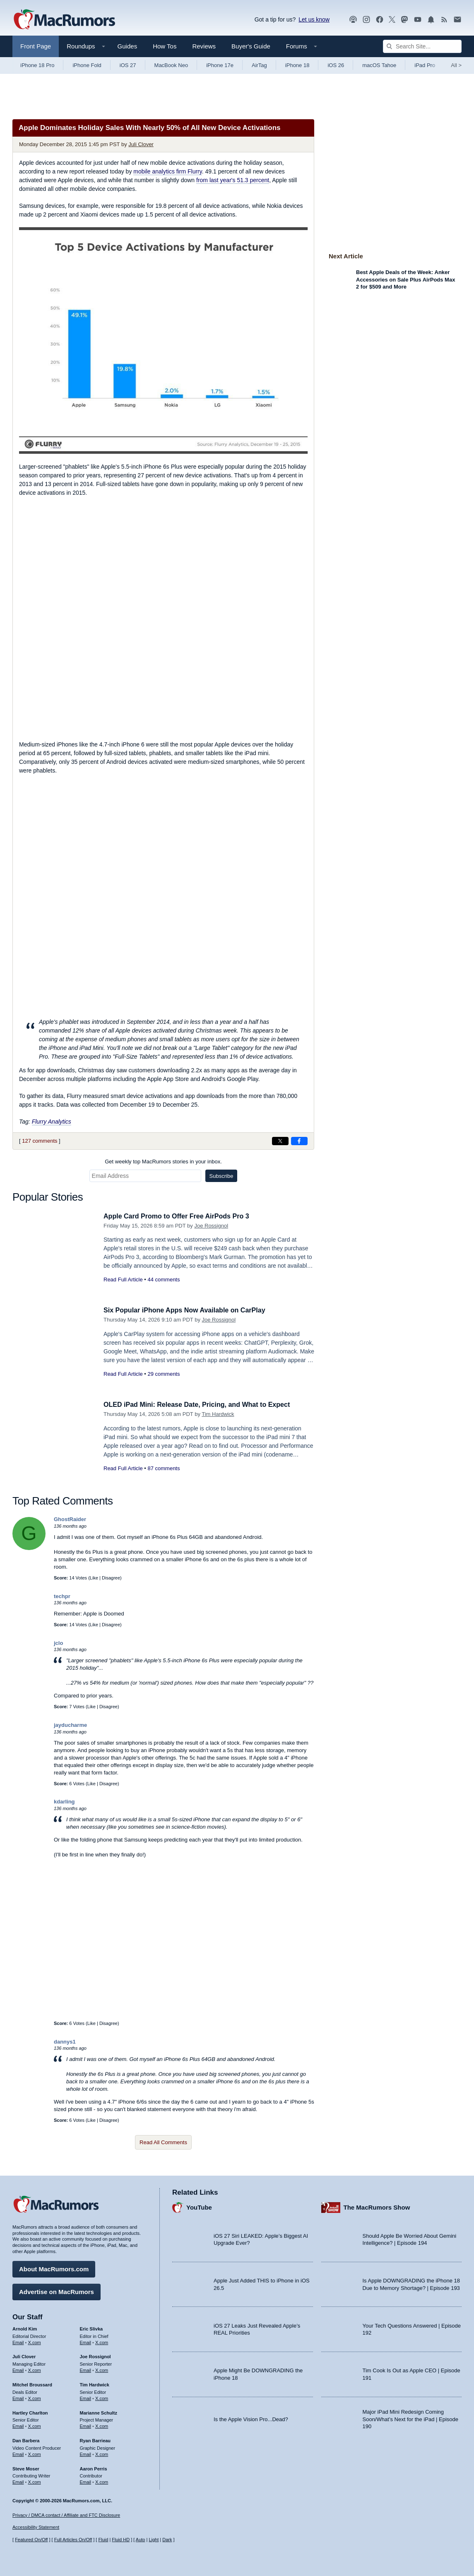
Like (94, 1577)
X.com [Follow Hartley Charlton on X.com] (34, 2424)
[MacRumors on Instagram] (366, 19)
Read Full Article (123, 1279)
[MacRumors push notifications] (431, 19)
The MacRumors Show (377, 2206)
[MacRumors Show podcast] (353, 19)
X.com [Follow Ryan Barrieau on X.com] (101, 2453)
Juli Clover (141, 144)
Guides (127, 46)
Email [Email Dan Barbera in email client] (18, 2453)
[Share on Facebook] (299, 1141)
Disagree (111, 1577)
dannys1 (65, 2042)
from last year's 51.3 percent (232, 180)
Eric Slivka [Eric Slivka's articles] (91, 2327)
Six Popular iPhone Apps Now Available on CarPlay (189, 1310)
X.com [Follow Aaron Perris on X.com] (101, 2480)
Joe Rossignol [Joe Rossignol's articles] (95, 2355)
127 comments (39, 1141)
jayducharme (70, 1725)
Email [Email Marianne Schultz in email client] (85, 2424)
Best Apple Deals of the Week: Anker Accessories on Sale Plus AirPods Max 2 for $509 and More (405, 279)
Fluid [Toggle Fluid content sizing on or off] (103, 2539)
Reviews (204, 46)
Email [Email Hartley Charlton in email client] (18, 2424)
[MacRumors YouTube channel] (418, 19)
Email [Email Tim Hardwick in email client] (85, 2397)
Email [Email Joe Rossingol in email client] (85, 2369)
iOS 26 (335, 65)
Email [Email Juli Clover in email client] (18, 2369)
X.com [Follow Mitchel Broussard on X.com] (34, 2397)
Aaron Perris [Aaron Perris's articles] (93, 2467)
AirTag (259, 65)
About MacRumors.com (54, 2267)
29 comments (163, 1374)
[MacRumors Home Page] (64, 20)
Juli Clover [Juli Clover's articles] (24, 2355)
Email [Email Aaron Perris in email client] (85, 2480)
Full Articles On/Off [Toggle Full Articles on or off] (73, 2539)
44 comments (163, 1279)
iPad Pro (424, 65)
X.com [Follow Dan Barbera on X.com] (34, 2453)
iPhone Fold (86, 65)
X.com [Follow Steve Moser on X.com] (34, 2480)
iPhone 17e (219, 65)
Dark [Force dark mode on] (167, 2539)
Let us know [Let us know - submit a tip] (314, 19)
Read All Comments (163, 2142)
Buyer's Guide (250, 46)
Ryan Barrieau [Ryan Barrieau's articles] (95, 2439)
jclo (58, 1643)
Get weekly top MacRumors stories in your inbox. (163, 1161)
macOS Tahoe (379, 65)
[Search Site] (422, 46)
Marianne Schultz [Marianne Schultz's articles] (98, 2411)
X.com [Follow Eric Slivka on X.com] (101, 2341)
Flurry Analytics (51, 1121)
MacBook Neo (171, 65)
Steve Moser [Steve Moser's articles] (25, 2467)
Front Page (35, 46)
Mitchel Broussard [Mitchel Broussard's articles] (32, 2383)
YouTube (199, 2206)
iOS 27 (128, 65)
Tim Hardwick (218, 1414)
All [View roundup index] (456, 65)
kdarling (64, 1801)
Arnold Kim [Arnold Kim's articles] (24, 2327)
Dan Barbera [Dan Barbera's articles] (25, 2439)
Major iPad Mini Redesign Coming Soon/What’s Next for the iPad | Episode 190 (411, 2417)
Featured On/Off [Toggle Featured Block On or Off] (31, 2539)
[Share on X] (280, 1141)
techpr (62, 1596)
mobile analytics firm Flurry (167, 171)
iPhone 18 (297, 65)
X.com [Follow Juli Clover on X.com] (34, 2369)
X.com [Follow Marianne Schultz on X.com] (101, 2424)
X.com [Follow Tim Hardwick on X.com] (101, 2397)
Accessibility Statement (35, 2527)
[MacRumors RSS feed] (444, 19)
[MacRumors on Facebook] (379, 19)
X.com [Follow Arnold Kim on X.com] (34, 2341)
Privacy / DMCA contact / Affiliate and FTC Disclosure (66, 2515)
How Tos (164, 46)
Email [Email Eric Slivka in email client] (85, 2341)
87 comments (163, 1468)
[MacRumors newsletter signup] (457, 19)
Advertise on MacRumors (56, 2290)
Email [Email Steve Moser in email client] (18, 2480)
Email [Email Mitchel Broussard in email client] (18, 2397)
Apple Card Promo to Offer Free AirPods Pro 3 (180, 1216)
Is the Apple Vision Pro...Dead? (251, 2418)
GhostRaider (70, 1519)
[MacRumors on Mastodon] (404, 19)
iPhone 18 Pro (37, 65)
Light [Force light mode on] (154, 2539)
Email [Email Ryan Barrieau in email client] (85, 2453)
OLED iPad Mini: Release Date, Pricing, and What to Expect (202, 1404)
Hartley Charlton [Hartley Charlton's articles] (30, 2411)
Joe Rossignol (211, 1226)
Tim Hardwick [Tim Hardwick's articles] (94, 2383)
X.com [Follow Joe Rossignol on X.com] (101, 2369)
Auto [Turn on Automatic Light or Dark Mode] (140, 2539)
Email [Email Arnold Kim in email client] (18, 2341)
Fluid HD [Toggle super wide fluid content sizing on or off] (121, 2539)
